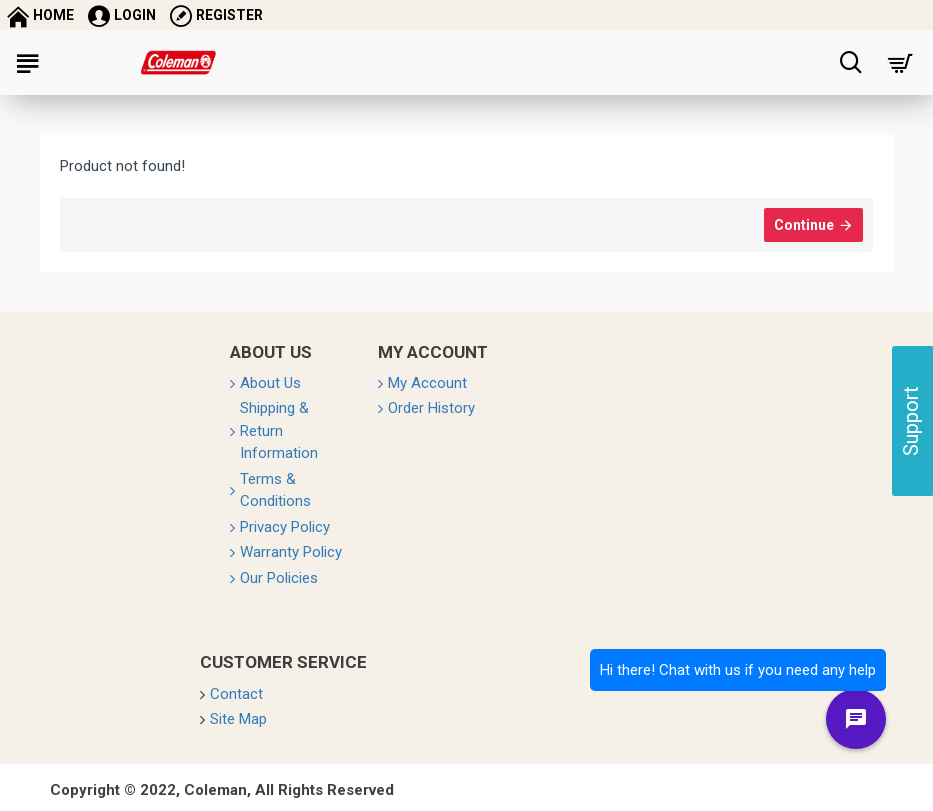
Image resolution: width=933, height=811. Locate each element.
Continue (804, 225)
